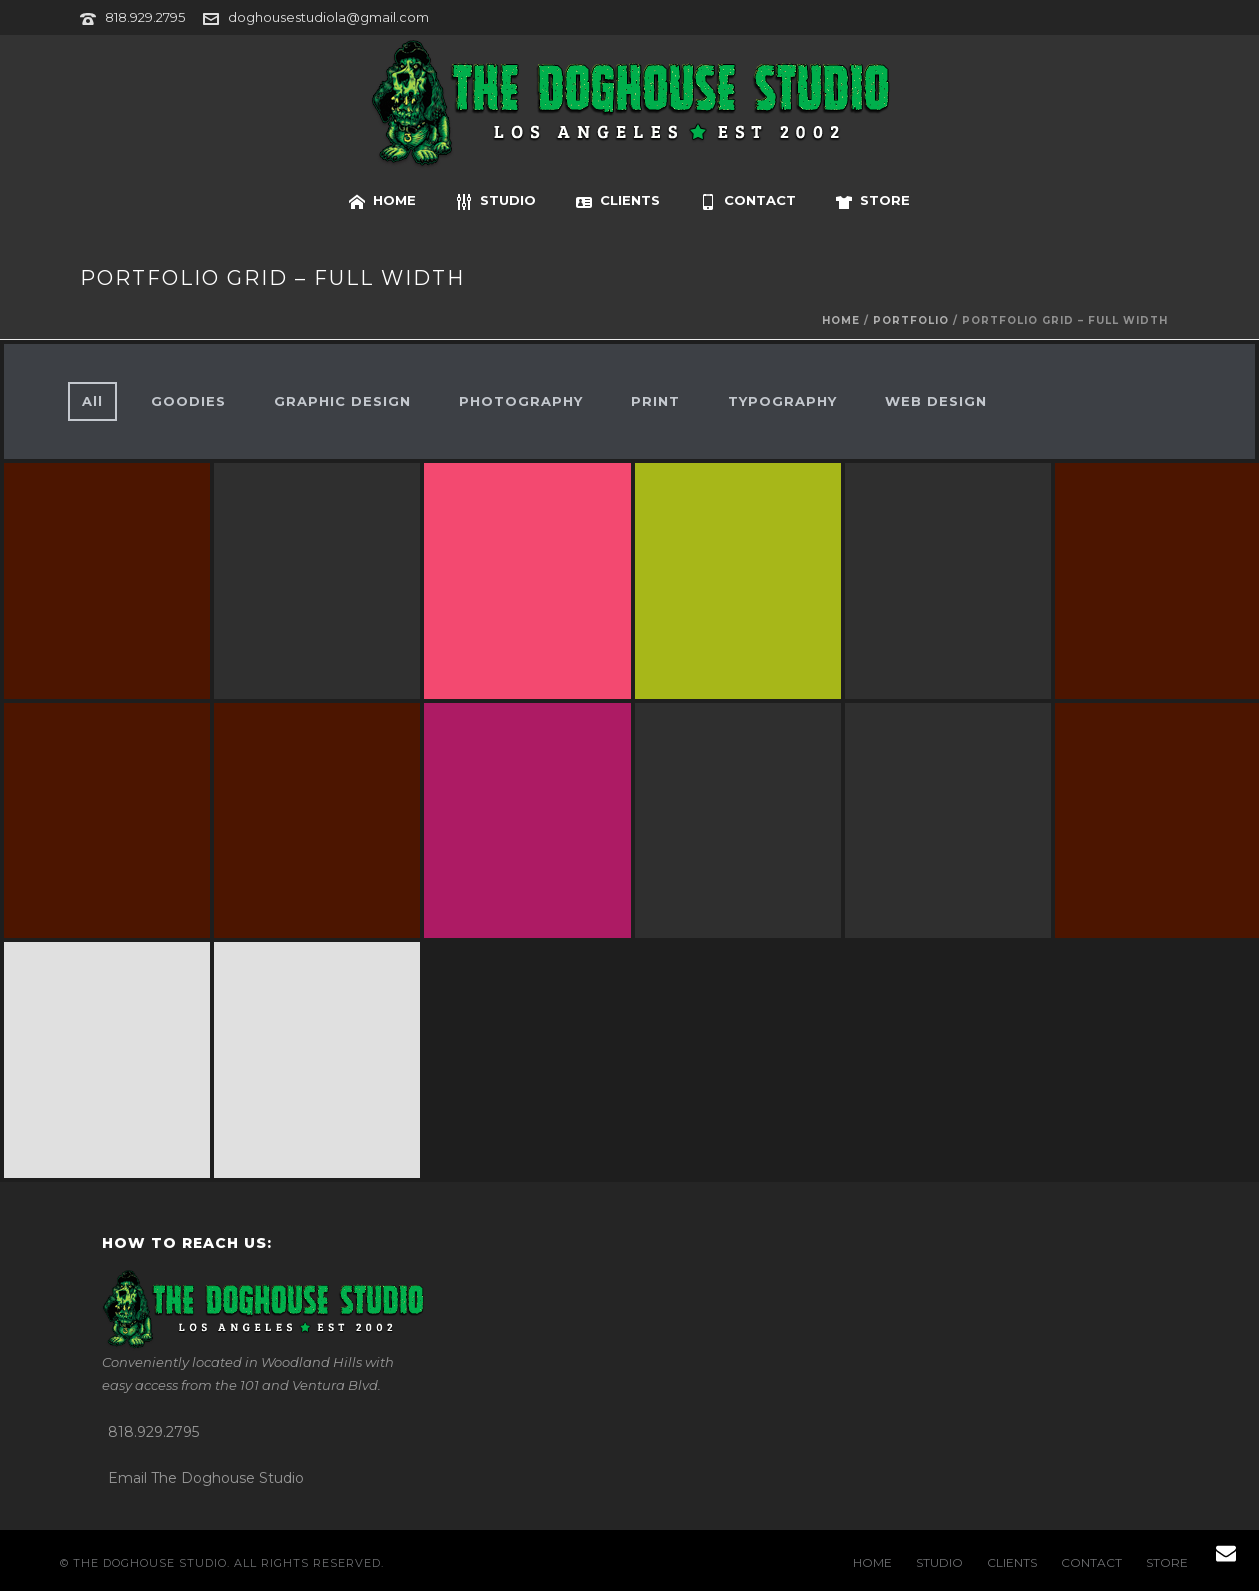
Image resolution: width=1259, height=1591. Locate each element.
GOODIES (188, 401)
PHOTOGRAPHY (521, 401)
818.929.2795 (145, 17)
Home (841, 320)
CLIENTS (618, 201)
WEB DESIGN (936, 401)
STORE (873, 201)
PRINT (655, 401)
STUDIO (496, 201)
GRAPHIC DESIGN (342, 401)
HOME (382, 201)
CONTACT (748, 201)
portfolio (911, 320)
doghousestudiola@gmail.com (328, 17)
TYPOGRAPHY (782, 401)
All (92, 401)
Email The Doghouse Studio (206, 1478)
